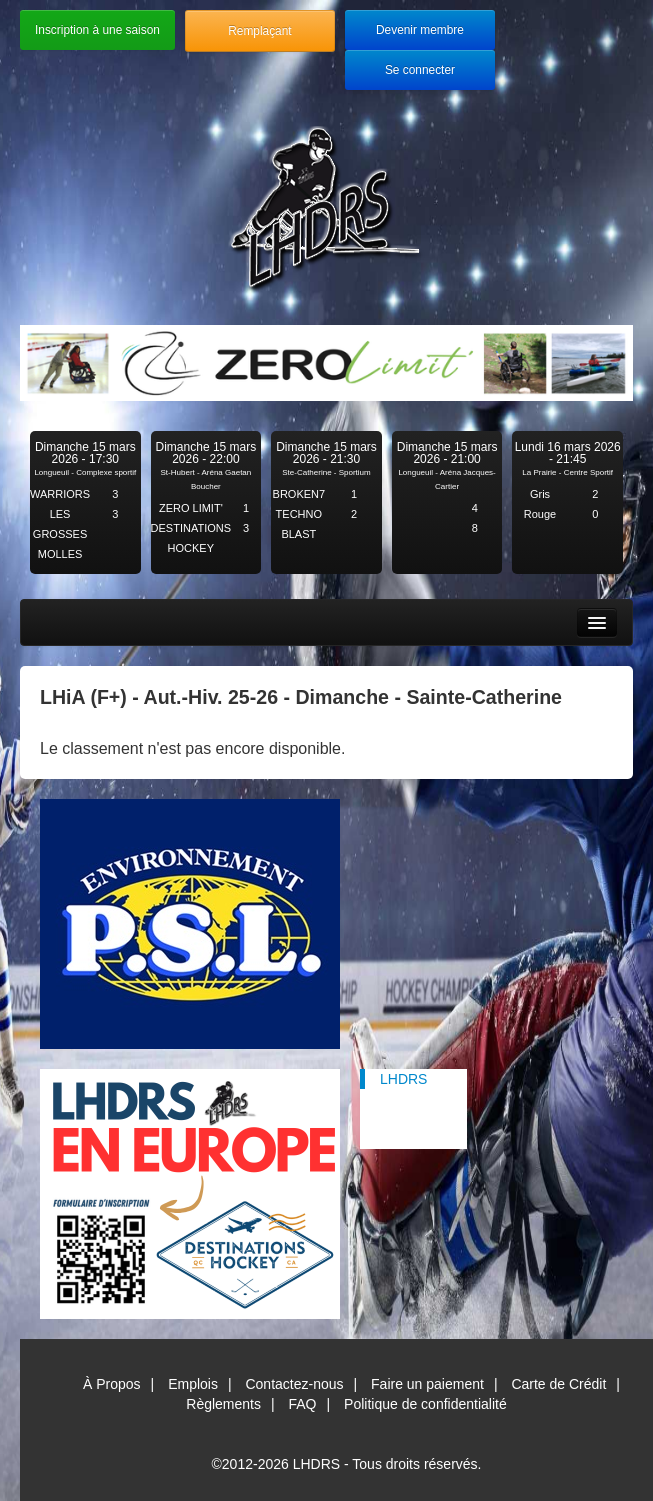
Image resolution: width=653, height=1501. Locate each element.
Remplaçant (259, 31)
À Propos (112, 1384)
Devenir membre (420, 30)
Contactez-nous (294, 1384)
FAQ (303, 1404)
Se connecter (420, 70)
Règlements (223, 1404)
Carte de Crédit (558, 1384)
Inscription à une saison (97, 30)
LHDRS (403, 1079)
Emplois (193, 1384)
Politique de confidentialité (425, 1404)
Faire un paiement (427, 1384)
